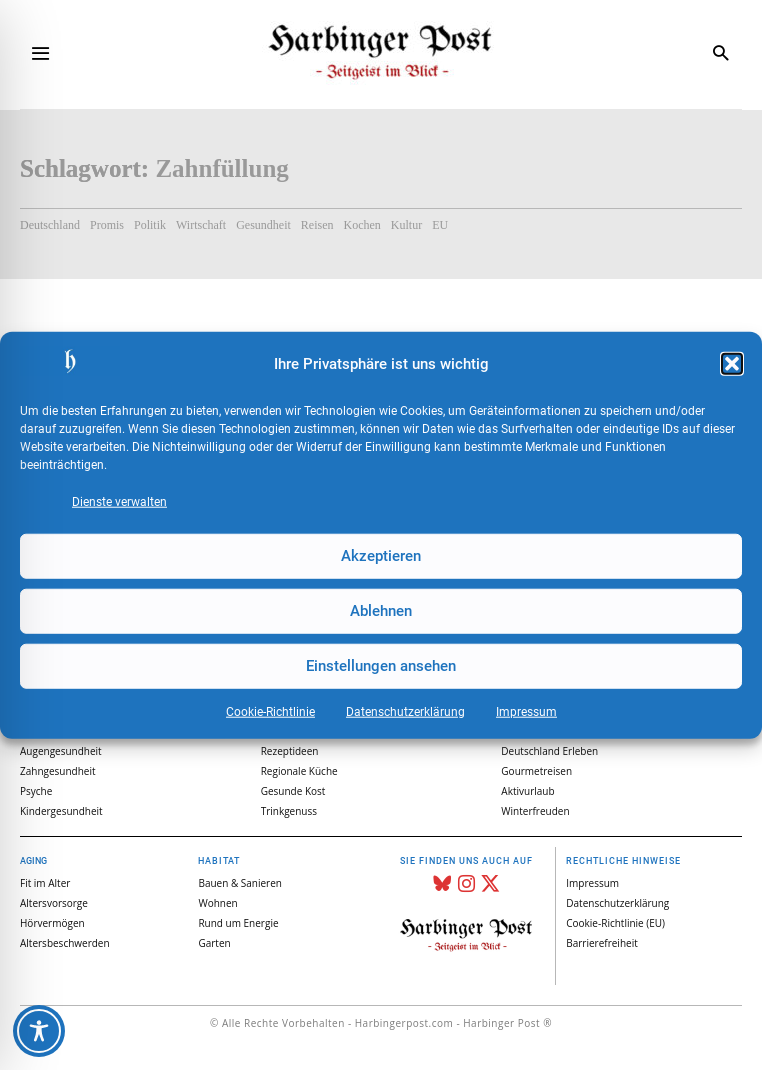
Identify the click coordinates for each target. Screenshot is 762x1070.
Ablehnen (381, 611)
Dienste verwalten (119, 501)
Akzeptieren (381, 556)
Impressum (526, 711)
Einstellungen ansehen (381, 666)
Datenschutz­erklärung (405, 711)
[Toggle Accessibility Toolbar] (39, 1031)
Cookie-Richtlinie (270, 711)
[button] (732, 364)
